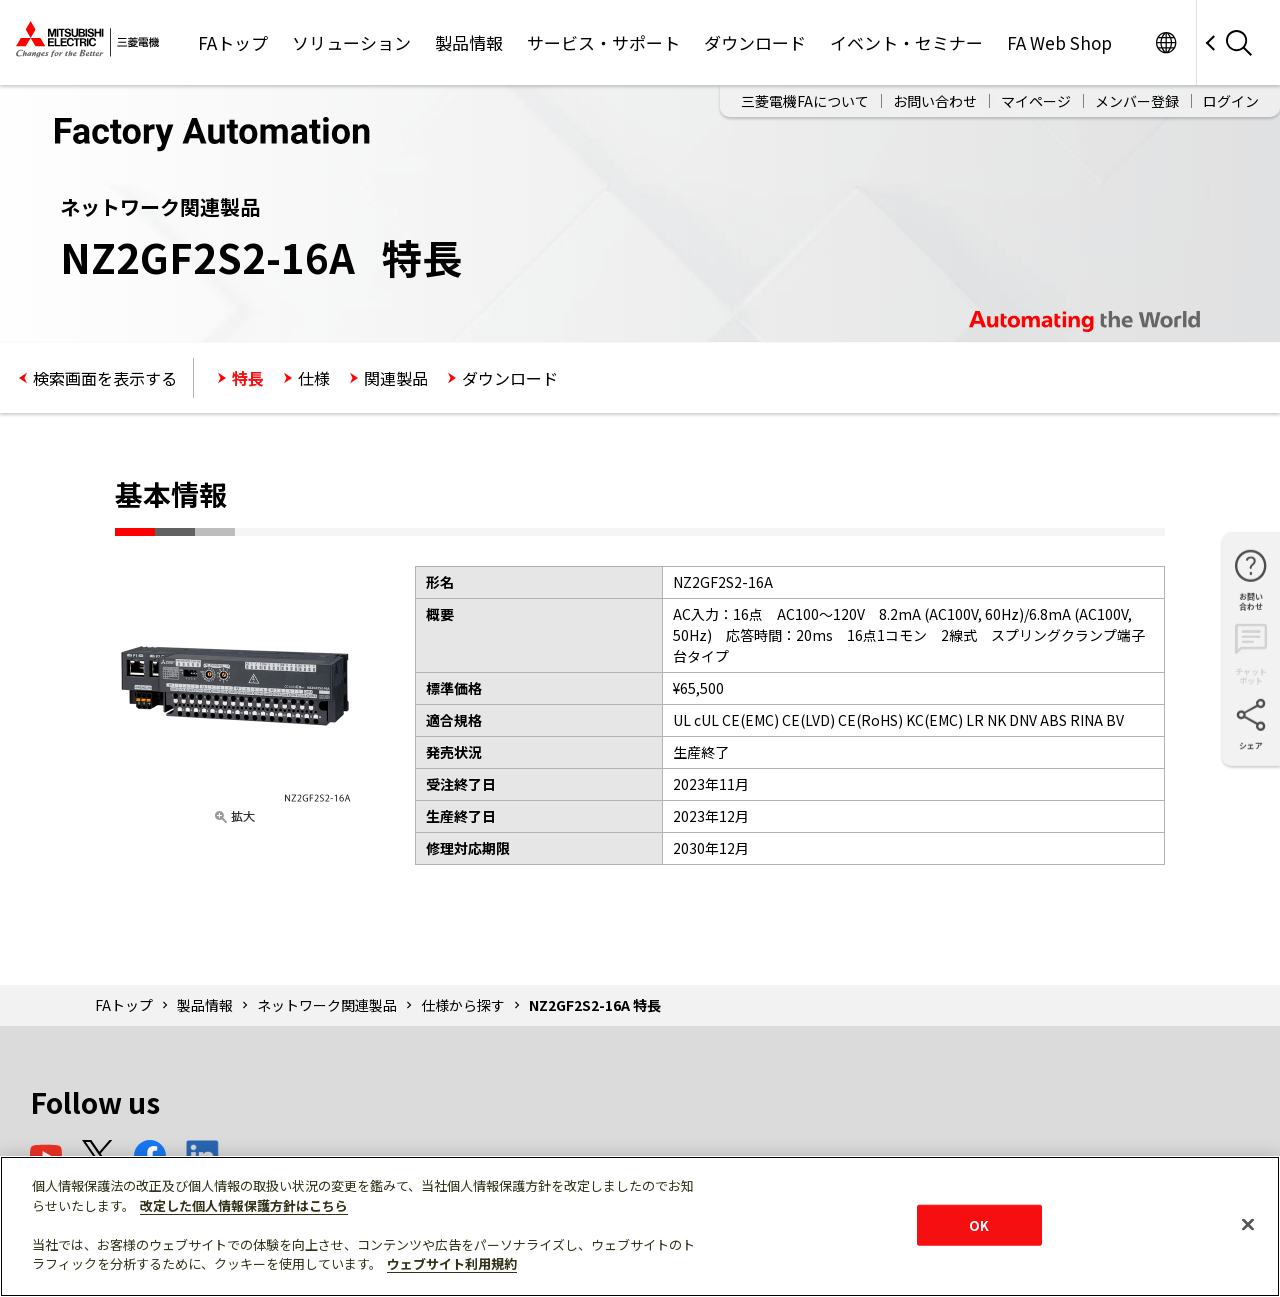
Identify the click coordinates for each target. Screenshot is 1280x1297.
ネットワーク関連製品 (327, 1005)
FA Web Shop (1059, 42)
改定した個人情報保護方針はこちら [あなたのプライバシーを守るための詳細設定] (244, 1205)
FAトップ (233, 42)
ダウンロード (755, 42)
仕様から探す (463, 1005)
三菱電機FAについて (805, 101)
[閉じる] (1248, 1224)
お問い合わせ (935, 101)
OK (979, 1224)
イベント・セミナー (906, 42)
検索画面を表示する (105, 378)
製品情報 (469, 42)
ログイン (1231, 101)
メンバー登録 (1137, 101)
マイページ (1036, 101)
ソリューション (351, 42)
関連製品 (396, 378)
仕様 (314, 378)
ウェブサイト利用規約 (452, 1263)
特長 (248, 378)
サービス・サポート (603, 42)
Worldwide (1165, 42)
